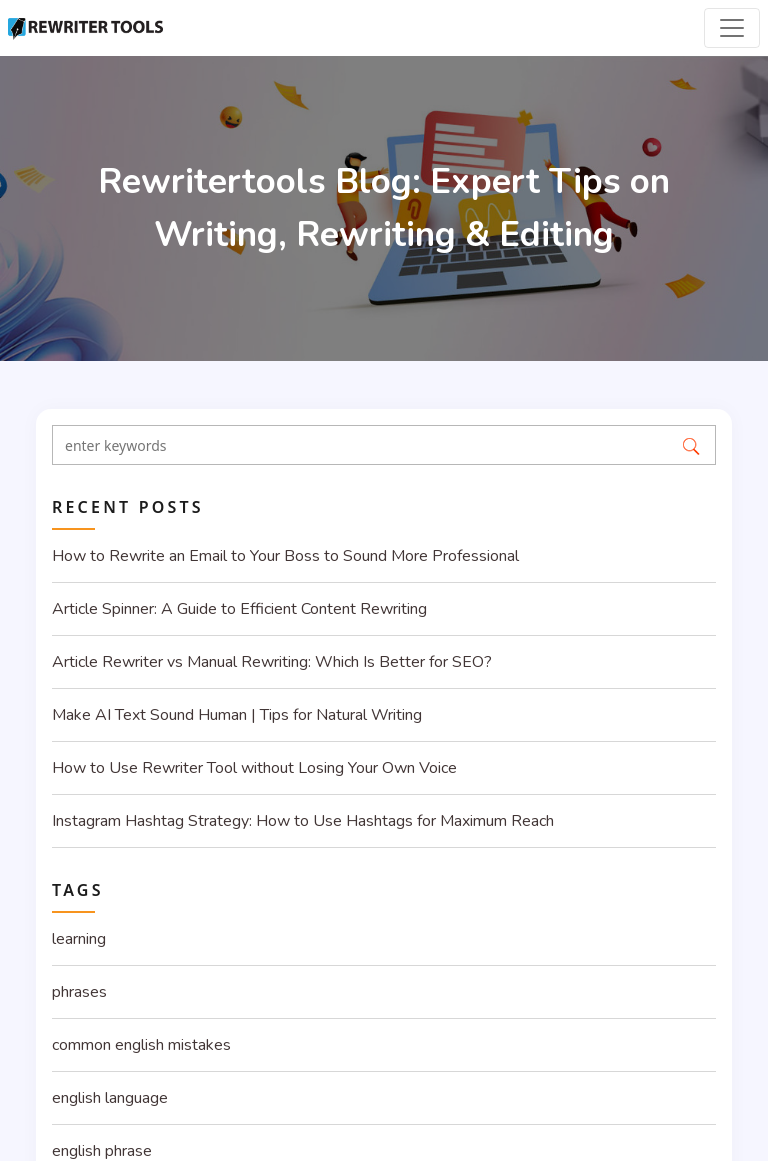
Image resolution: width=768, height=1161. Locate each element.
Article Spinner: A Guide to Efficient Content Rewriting (239, 609)
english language (110, 1098)
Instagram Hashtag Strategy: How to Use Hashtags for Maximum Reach (303, 821)
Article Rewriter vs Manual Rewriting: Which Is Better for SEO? (272, 662)
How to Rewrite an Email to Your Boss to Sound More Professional (285, 556)
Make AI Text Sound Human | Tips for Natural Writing (237, 715)
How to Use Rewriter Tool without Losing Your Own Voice (254, 768)
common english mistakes (141, 1045)
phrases (79, 992)
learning (79, 939)
